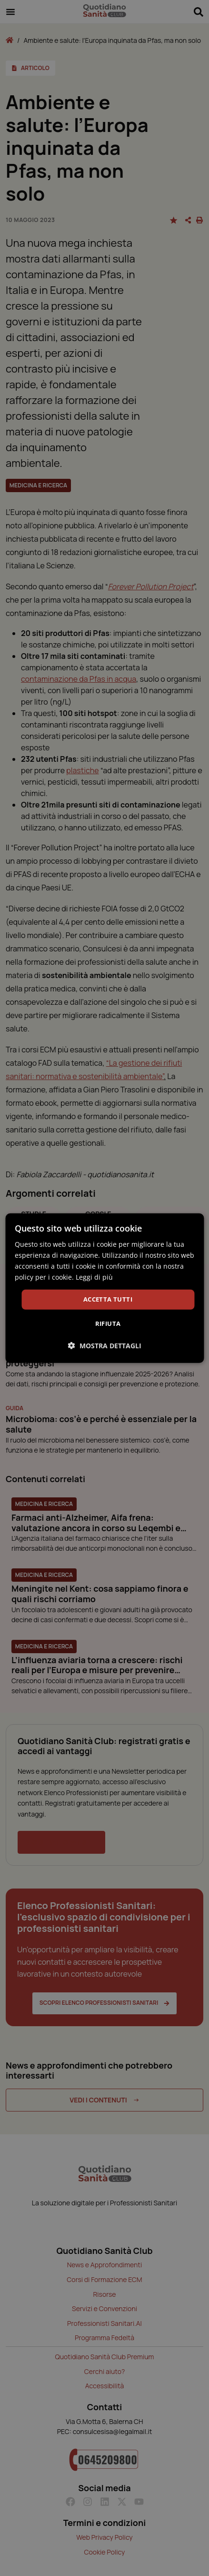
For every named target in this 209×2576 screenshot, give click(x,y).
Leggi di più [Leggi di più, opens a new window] (94, 1277)
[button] (104, 1345)
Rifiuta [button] (108, 1323)
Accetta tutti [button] (107, 1299)
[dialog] (104, 1288)
